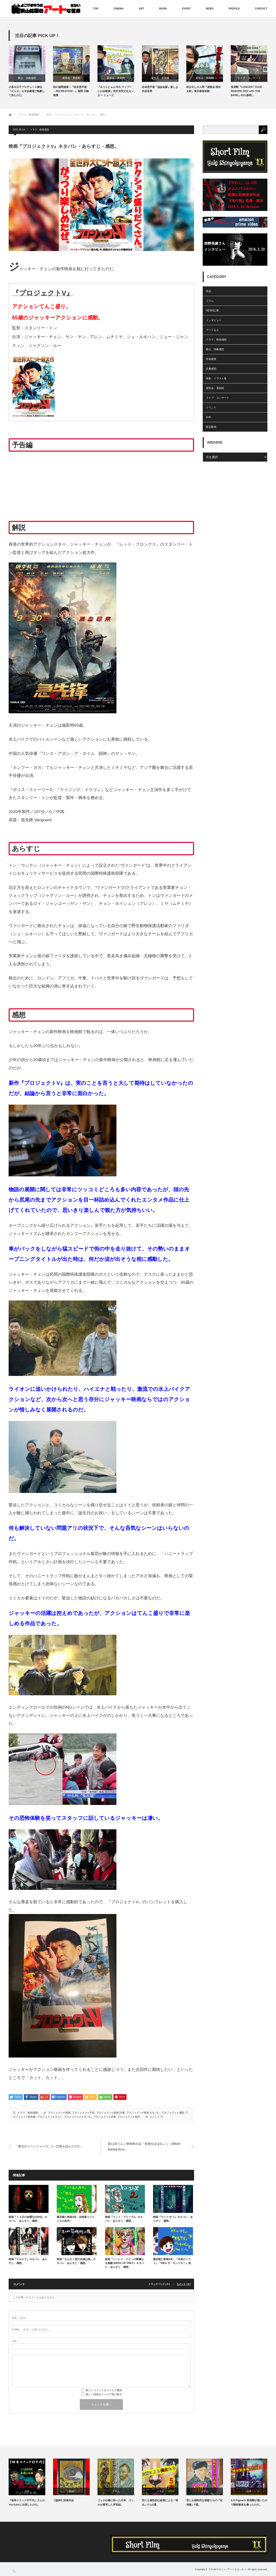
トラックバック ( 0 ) (159, 2284)
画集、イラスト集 (216, 378)
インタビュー (213, 320)
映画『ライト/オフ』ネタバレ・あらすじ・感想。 (173, 2218)
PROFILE (234, 8)
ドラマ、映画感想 (39, 129)
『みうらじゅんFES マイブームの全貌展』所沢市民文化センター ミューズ (115, 91)
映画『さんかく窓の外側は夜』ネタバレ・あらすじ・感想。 (76, 2261)
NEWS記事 (212, 310)
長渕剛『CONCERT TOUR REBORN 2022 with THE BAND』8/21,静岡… (246, 91)
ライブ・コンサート (249, 78)
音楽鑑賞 (211, 359)
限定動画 (211, 426)
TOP (95, 8)
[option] (31, 71)
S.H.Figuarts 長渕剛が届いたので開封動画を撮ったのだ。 (249, 2502)
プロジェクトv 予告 (83, 2112)
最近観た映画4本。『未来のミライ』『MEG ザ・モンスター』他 (172, 2261)
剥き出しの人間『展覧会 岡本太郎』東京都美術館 (203, 89)
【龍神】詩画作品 (63, 2500)
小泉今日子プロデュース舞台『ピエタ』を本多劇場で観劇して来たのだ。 (27, 91)
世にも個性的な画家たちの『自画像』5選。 (204, 2502)
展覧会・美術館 (71, 78)
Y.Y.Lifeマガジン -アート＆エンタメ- (228, 2569)
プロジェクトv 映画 (59, 2112)
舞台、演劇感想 (27, 78)
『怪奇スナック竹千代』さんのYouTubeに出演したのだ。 (27, 2502)
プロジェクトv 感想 (172, 2112)
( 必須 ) (19, 2318)
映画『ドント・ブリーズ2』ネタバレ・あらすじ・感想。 (124, 2218)
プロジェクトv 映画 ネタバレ (143, 2112)
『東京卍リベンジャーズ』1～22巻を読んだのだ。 (49, 2146)
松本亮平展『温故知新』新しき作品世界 (160, 89)
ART (141, 8)
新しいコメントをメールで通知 (104, 2390)
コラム (210, 300)
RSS (14, 2570)
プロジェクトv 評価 (104, 2116)
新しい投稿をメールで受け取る (104, 2394)
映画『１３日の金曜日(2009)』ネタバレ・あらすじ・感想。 (28, 2218)
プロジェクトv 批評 (128, 2116)
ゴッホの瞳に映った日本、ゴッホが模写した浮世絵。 (115, 2502)
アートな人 (212, 329)
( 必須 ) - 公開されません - (31, 2329)
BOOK (163, 8)
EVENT (186, 8)
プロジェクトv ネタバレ (78, 2116)
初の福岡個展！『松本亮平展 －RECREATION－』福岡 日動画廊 (71, 91)
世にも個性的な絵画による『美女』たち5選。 (160, 2502)
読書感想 (211, 368)
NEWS (209, 8)
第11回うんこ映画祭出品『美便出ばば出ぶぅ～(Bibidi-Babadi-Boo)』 (144, 2146)
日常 (208, 417)
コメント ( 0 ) (183, 2284)
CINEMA (118, 8)
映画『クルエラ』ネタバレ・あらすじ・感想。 (28, 2261)
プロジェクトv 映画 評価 (110, 2112)
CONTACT (261, 8)
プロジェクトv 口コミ (49, 2116)
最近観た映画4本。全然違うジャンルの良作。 (75, 2218)
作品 (208, 291)
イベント (211, 407)
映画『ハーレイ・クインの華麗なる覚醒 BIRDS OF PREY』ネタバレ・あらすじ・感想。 (124, 2263)
